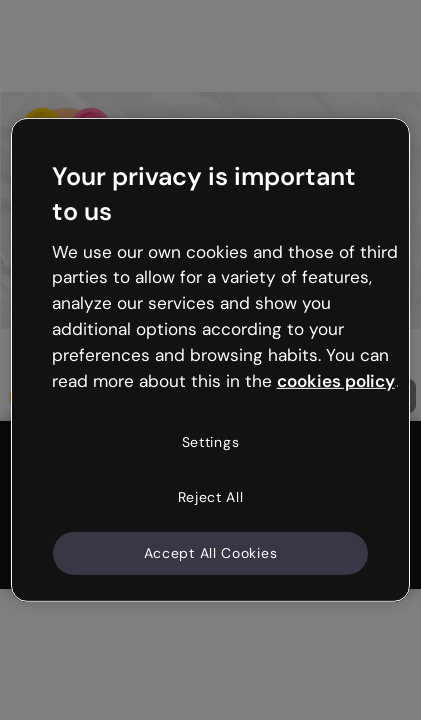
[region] (211, 360)
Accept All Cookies (211, 553)
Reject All (211, 497)
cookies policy (336, 381)
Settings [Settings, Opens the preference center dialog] (211, 441)
